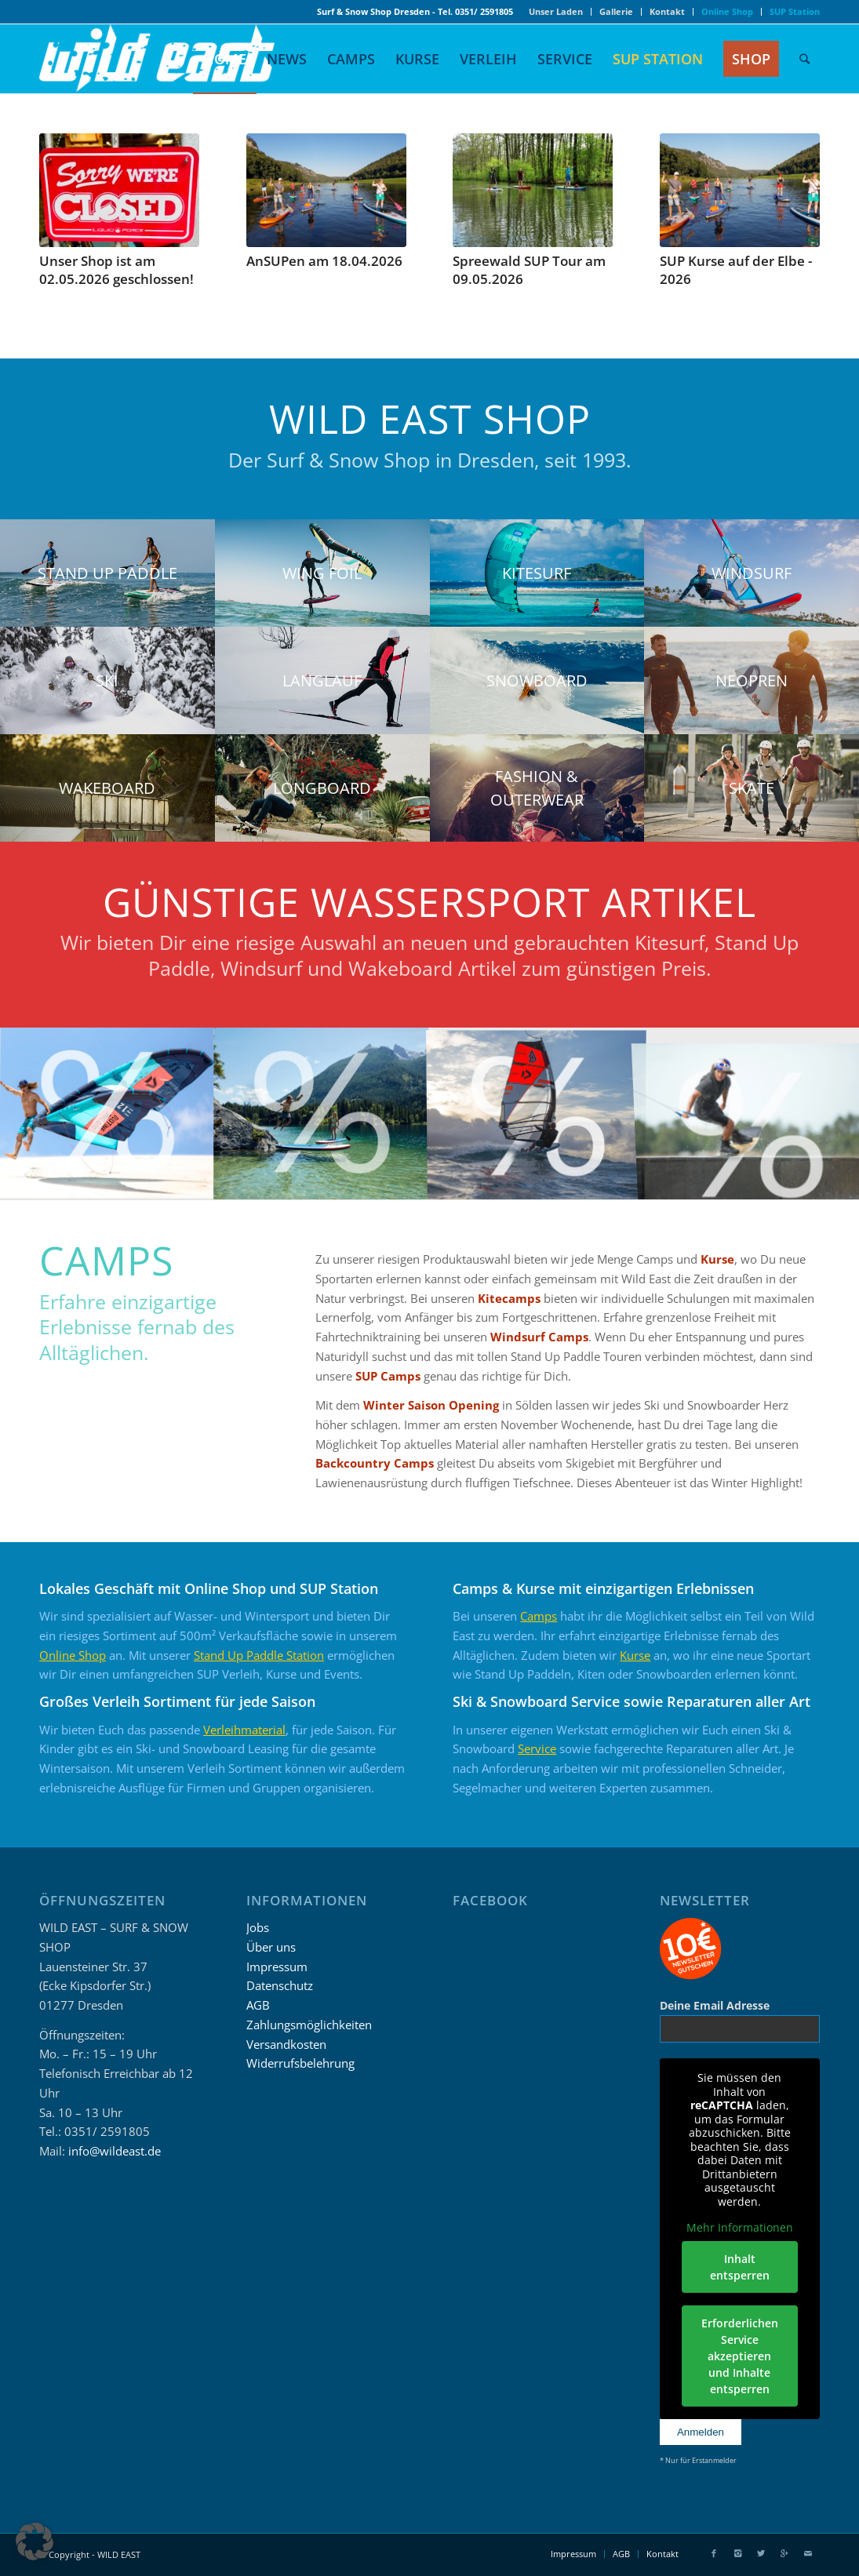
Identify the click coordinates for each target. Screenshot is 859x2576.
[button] (34, 2541)
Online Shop (72, 1655)
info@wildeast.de (114, 2151)
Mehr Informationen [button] (739, 2228)
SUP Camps (387, 1376)
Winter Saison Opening (431, 1405)
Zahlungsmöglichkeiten (309, 2024)
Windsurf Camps (539, 1336)
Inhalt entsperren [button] (740, 2267)
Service (537, 1748)
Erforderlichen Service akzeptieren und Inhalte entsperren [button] (739, 2356)
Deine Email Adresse (715, 2005)
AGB (258, 2005)
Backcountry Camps (374, 1463)
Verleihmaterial (244, 1729)
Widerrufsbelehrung (300, 2063)
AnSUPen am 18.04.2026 (324, 261)
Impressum (277, 1966)
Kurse (717, 1259)
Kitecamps (509, 1298)
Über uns (271, 1947)
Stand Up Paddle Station (259, 1655)
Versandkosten (286, 2044)
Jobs (257, 1927)
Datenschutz (279, 1985)
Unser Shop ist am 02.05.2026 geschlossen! (116, 270)
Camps (538, 1616)
